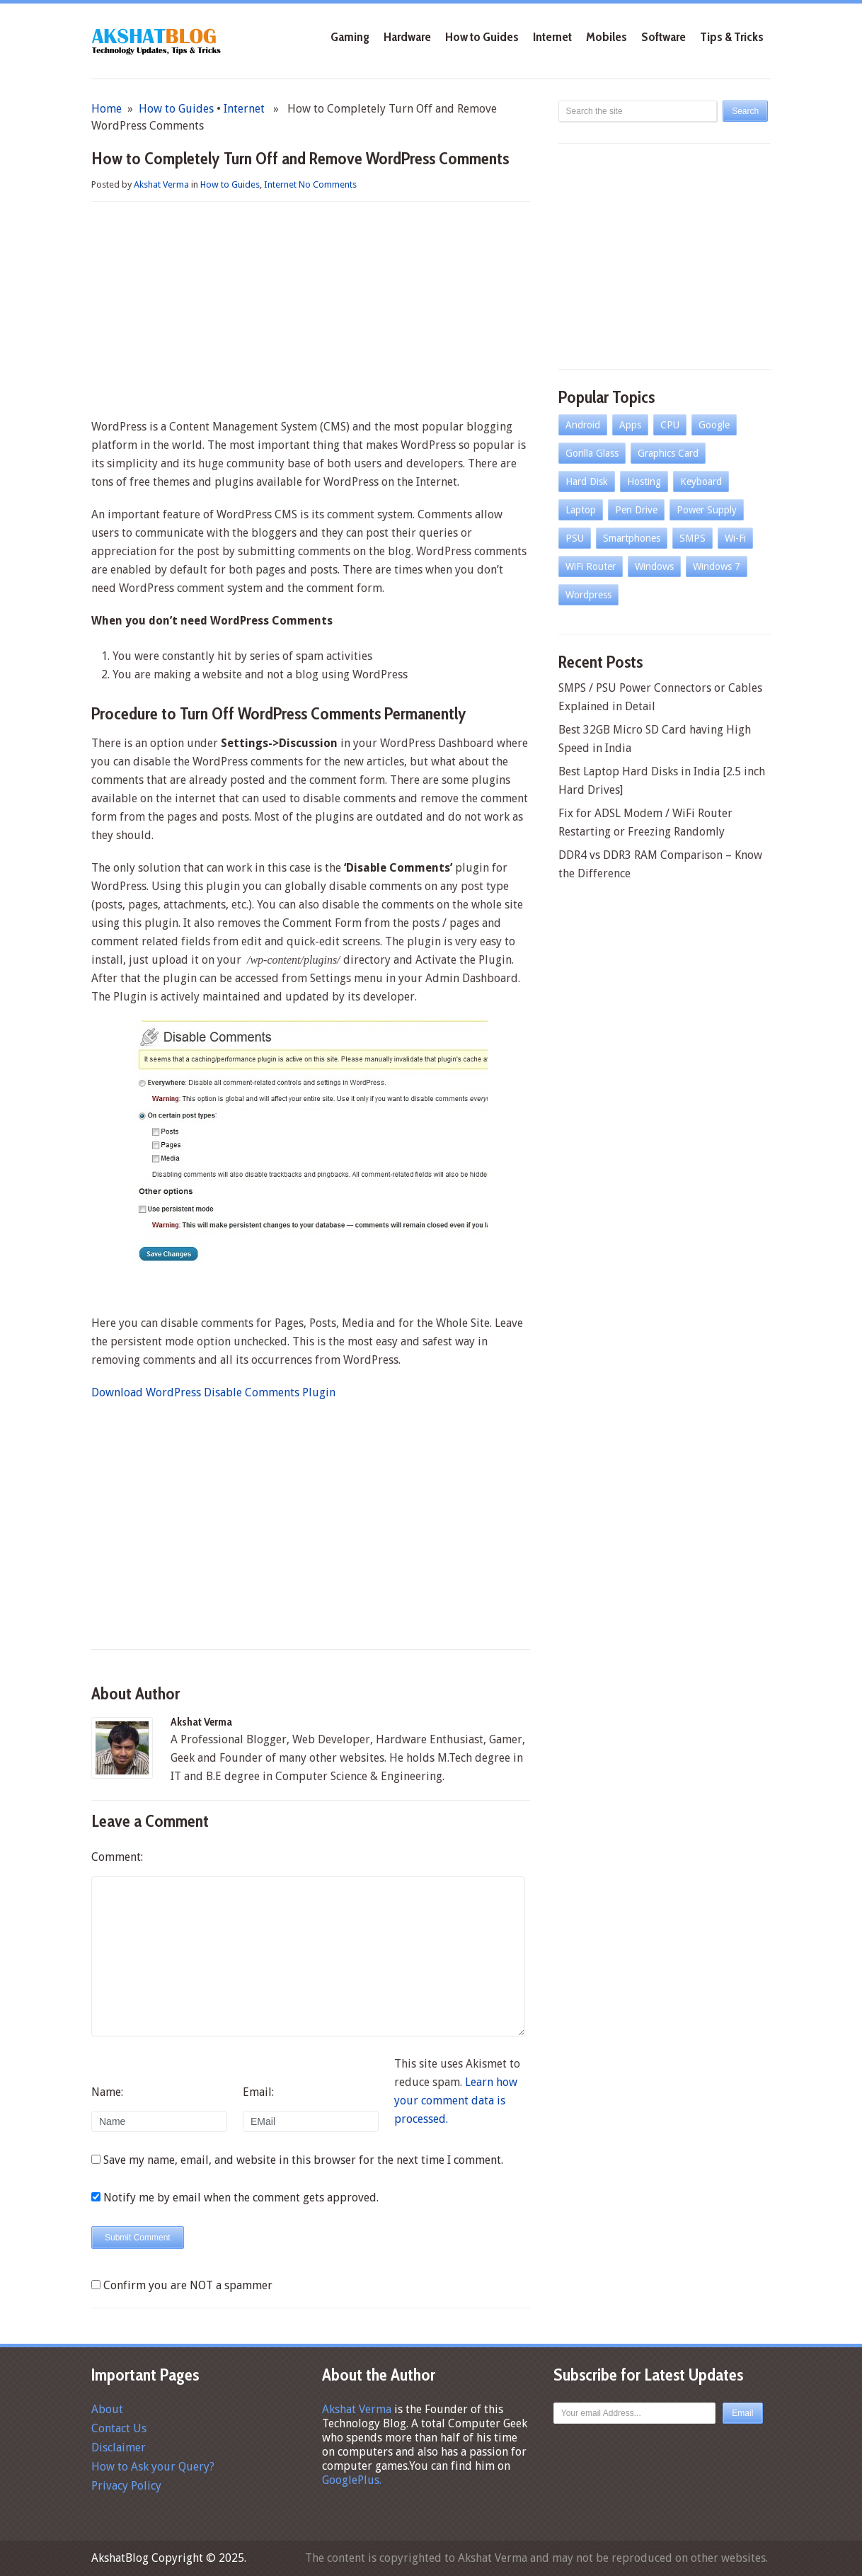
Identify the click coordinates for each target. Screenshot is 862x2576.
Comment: (117, 1857)
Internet (552, 37)
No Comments (328, 184)
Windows (654, 566)
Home (106, 108)
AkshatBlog (120, 2558)
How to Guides (482, 37)
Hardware (407, 37)
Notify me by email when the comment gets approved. (235, 2197)
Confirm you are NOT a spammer (181, 2285)
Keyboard (701, 481)
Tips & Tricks (732, 37)
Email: (258, 2092)
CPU (669, 425)
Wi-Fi (735, 538)
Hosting (644, 481)
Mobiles (606, 37)
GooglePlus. (351, 2480)
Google (714, 425)
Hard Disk (586, 481)
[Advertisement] (310, 311)
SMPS (692, 538)
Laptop (580, 509)
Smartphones (631, 538)
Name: (107, 2092)
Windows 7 (716, 566)
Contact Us (118, 2428)
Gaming (350, 37)
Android (582, 425)
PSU (574, 538)
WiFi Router (590, 566)
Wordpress (588, 594)
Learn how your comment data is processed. (455, 2100)
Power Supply (707, 509)
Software (663, 37)
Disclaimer (118, 2447)
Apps (630, 425)
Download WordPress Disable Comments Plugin (213, 1392)
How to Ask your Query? (152, 2466)
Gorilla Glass (592, 453)
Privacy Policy (126, 2485)
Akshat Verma (161, 184)
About (107, 2409)
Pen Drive (636, 509)
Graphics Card (668, 453)
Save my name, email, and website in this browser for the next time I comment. (303, 2160)
